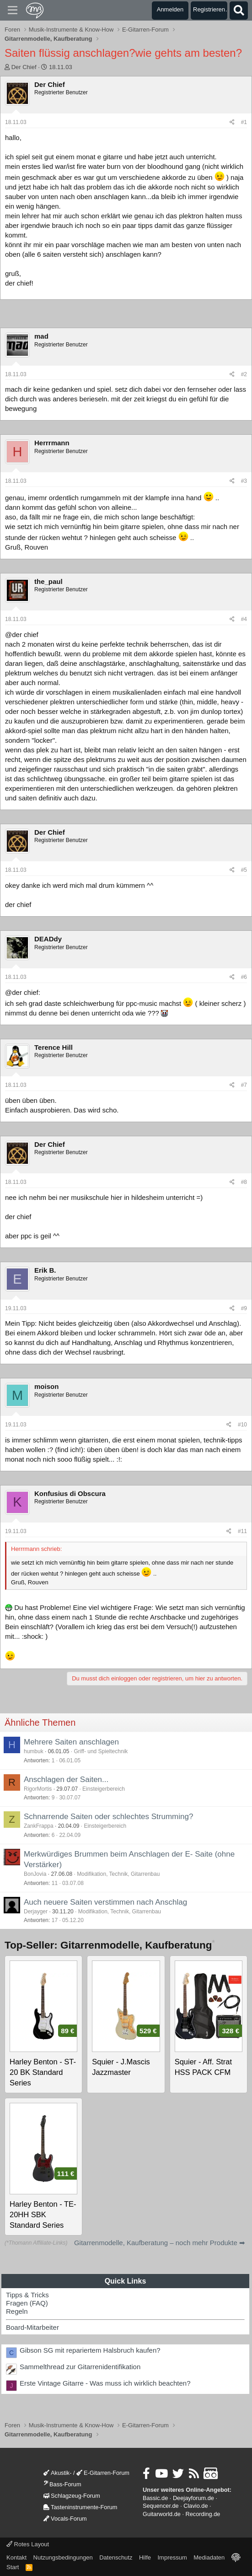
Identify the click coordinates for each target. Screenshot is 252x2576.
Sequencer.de (161, 2505)
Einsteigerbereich (103, 1789)
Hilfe (145, 2557)
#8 (244, 1182)
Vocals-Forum (65, 2518)
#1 (244, 122)
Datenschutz (115, 2557)
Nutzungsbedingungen (63, 2557)
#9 (244, 1308)
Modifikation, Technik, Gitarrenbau (118, 1874)
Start (12, 2567)
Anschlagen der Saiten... (66, 1779)
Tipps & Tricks (27, 2295)
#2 (244, 374)
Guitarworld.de (162, 2514)
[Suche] (239, 10)
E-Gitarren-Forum (102, 2472)
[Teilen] (232, 122)
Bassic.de (155, 2498)
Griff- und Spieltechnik (101, 1751)
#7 (244, 1085)
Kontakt (16, 2557)
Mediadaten (209, 2557)
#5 (244, 870)
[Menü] (12, 10)
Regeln (17, 2311)
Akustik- (57, 2472)
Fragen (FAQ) (27, 2303)
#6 (244, 977)
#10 (242, 1424)
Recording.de (203, 2514)
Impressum (172, 2557)
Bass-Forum (62, 2484)
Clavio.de (195, 2505)
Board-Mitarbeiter (32, 2327)
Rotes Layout (27, 2544)
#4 (244, 619)
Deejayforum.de (193, 2498)
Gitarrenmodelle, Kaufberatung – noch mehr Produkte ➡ (159, 2243)
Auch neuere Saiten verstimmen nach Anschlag (105, 1902)
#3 (244, 481)
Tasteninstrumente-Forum (80, 2507)
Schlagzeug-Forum (71, 2495)
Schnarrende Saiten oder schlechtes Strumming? (108, 1816)
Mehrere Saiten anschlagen (71, 1742)
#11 (242, 1531)
